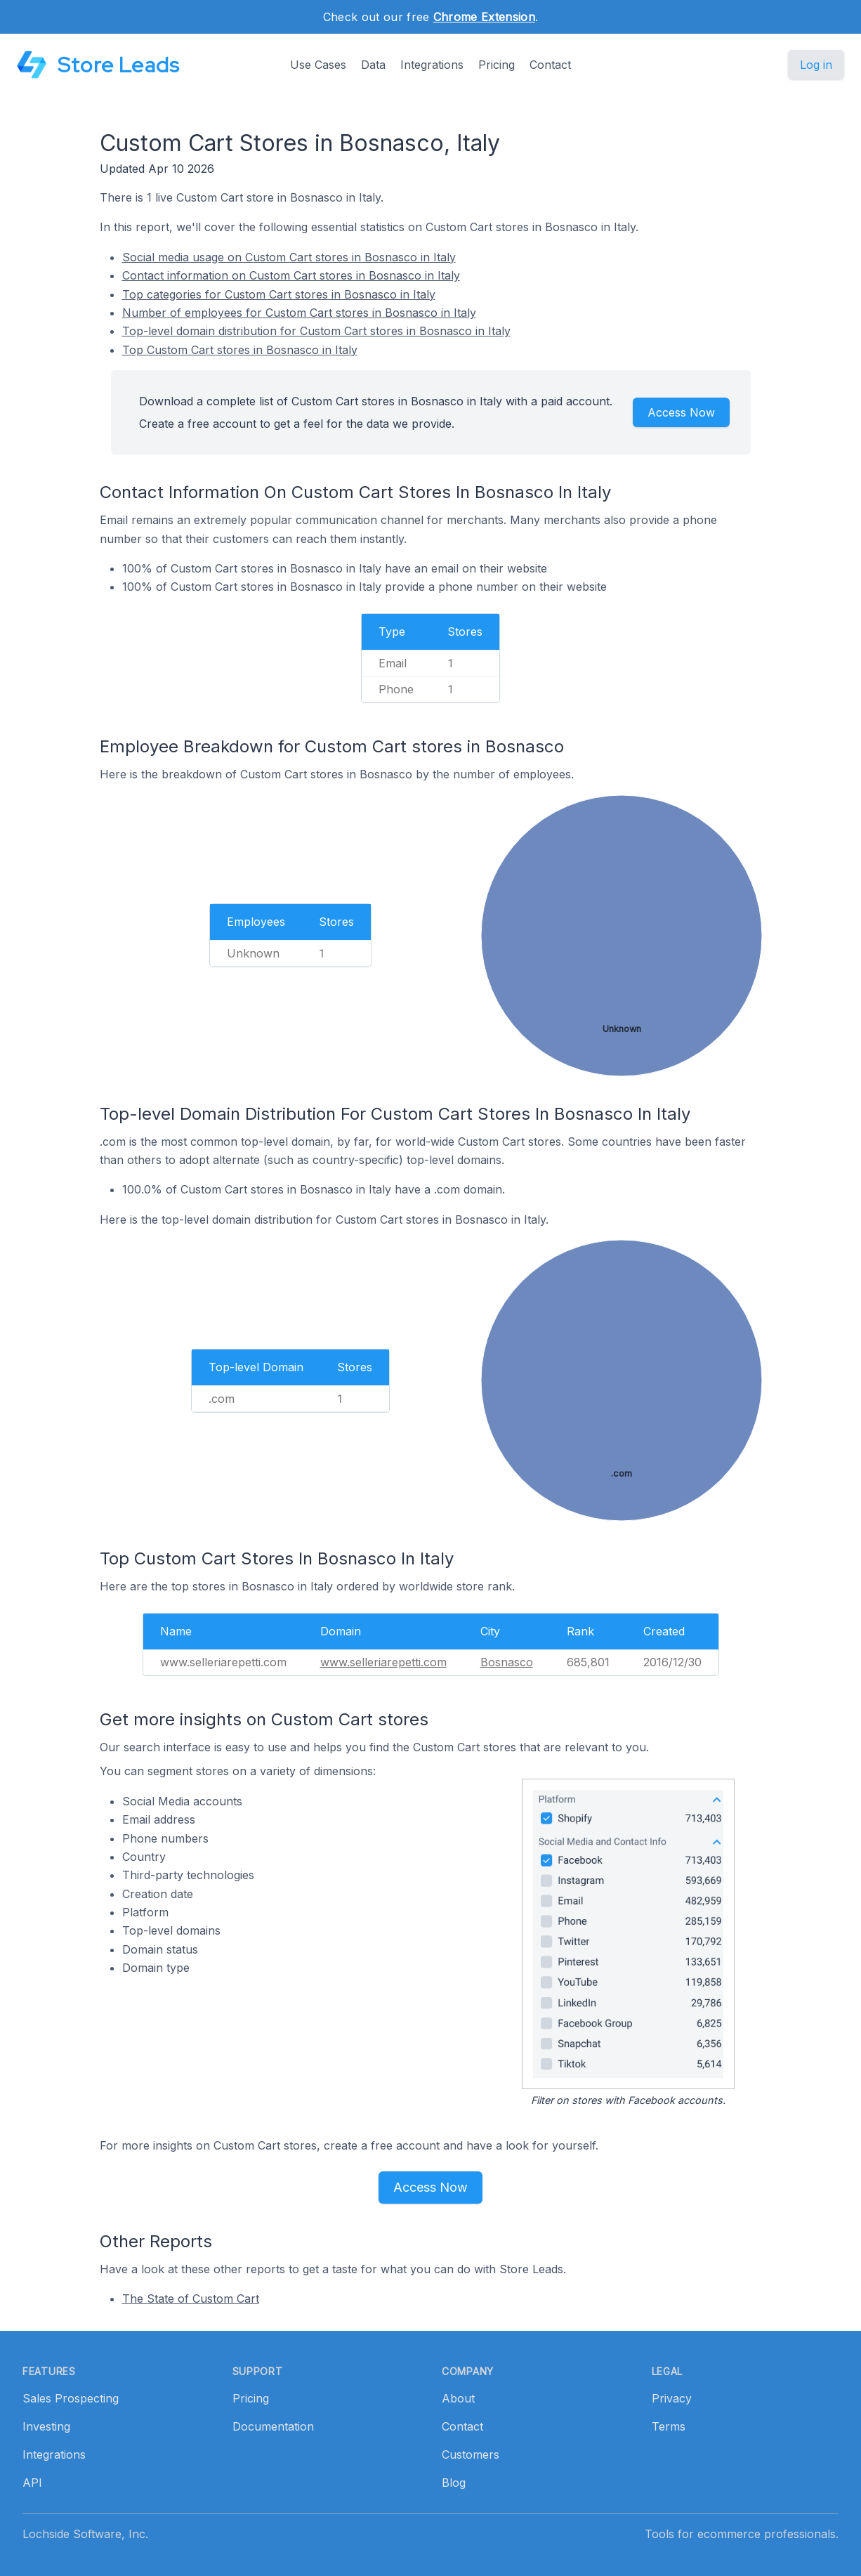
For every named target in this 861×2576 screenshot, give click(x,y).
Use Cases (318, 65)
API (32, 2483)
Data (373, 65)
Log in (816, 65)
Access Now (681, 412)
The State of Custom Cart (190, 2298)
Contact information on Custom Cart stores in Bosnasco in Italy (291, 275)
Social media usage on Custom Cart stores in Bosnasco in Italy (289, 257)
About (458, 2398)
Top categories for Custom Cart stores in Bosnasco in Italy (278, 294)
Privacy (672, 2398)
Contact (550, 65)
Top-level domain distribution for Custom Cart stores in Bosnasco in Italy (316, 331)
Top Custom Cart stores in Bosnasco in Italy (239, 350)
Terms (668, 2426)
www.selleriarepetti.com (383, 1662)
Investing (46, 2426)
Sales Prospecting (70, 2398)
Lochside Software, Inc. (85, 2534)
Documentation (273, 2426)
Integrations (432, 65)
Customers (470, 2454)
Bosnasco (506, 1662)
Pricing (496, 65)
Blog (454, 2483)
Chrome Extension (484, 17)
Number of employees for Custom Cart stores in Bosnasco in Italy (299, 313)
